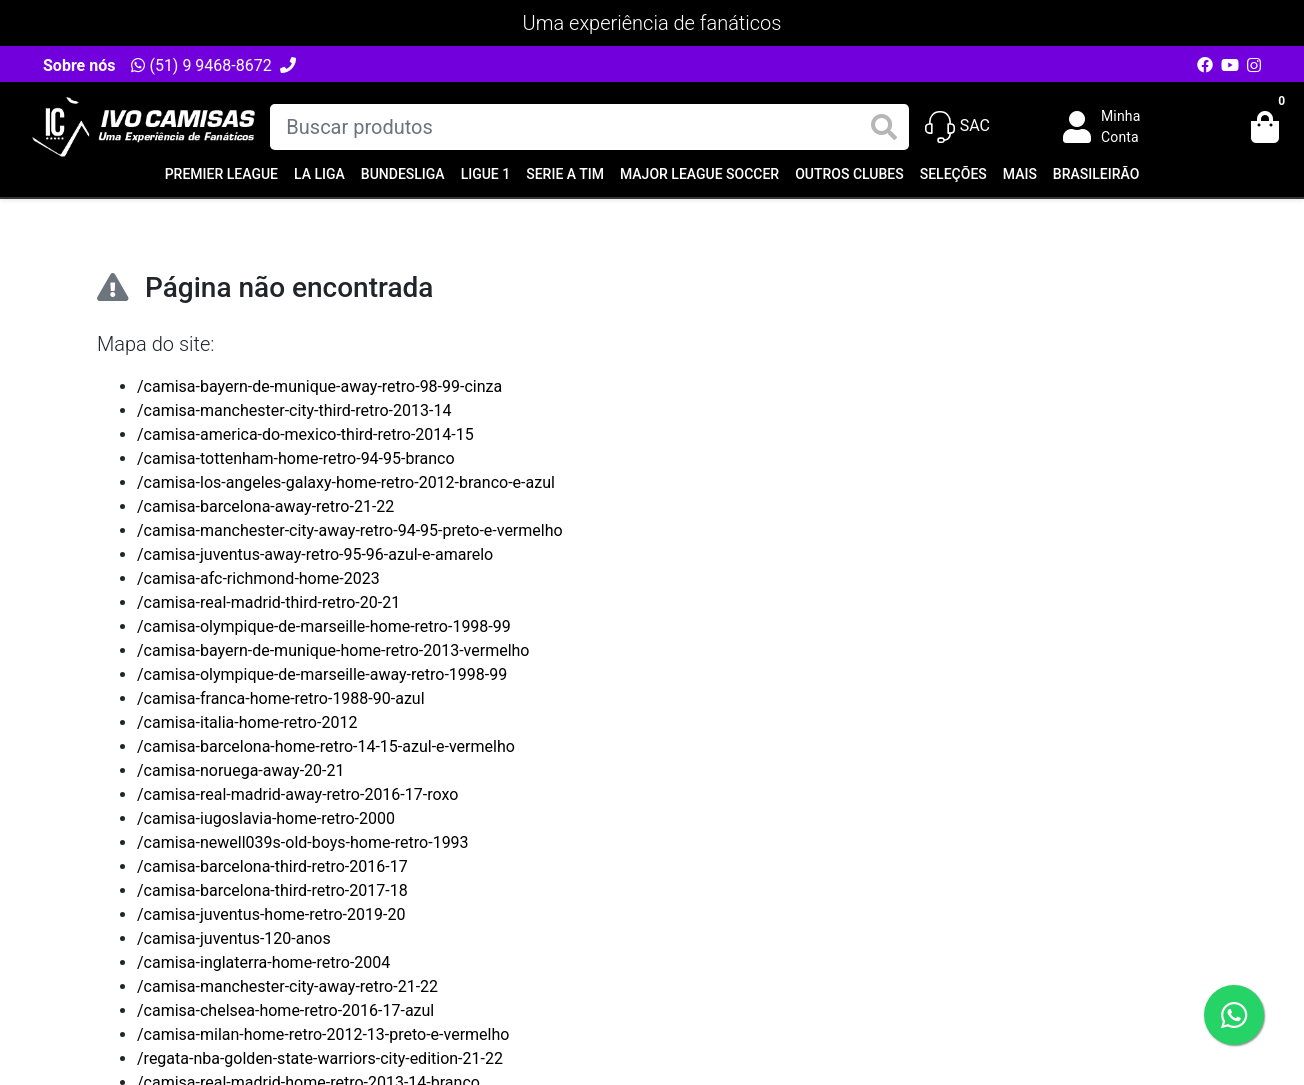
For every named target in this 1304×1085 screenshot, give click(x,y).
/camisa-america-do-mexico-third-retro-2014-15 (305, 434)
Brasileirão (1096, 174)
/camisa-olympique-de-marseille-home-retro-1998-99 (324, 626)
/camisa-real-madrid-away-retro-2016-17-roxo (297, 794)
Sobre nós (79, 65)
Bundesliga (403, 174)
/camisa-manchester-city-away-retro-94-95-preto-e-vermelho (350, 530)
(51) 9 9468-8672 (201, 65)
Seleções (953, 174)
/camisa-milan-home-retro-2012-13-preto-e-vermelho (323, 1034)
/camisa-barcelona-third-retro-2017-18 (272, 890)
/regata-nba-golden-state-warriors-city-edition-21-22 (320, 1058)
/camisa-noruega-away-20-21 (240, 770)
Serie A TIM (565, 174)
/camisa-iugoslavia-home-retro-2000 (266, 818)
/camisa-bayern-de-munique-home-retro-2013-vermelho (333, 650)
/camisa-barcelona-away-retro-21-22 (265, 506)
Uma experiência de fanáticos (652, 23)
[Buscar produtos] (589, 127)
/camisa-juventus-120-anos (234, 938)
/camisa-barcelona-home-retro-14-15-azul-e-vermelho (326, 746)
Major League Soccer (699, 174)
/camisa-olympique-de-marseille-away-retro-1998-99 (322, 674)
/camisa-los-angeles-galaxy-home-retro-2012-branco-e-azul (346, 482)
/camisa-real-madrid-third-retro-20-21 (268, 602)
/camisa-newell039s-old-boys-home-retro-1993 (303, 842)
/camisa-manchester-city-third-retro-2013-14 (294, 410)
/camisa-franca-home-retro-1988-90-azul (281, 698)
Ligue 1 (486, 174)
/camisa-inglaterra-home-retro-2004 (263, 962)
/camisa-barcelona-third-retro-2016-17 (272, 866)
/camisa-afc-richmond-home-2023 (258, 578)
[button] (1116, 127)
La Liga (319, 174)
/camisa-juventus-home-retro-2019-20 (271, 914)
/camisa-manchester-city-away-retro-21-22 (287, 986)
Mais (1020, 174)
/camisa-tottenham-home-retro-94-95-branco (296, 458)
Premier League (221, 174)
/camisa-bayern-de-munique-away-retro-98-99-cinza (319, 386)
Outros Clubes (849, 174)
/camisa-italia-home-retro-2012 (247, 722)
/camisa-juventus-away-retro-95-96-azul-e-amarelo (315, 554)
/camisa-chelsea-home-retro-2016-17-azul (285, 1010)
